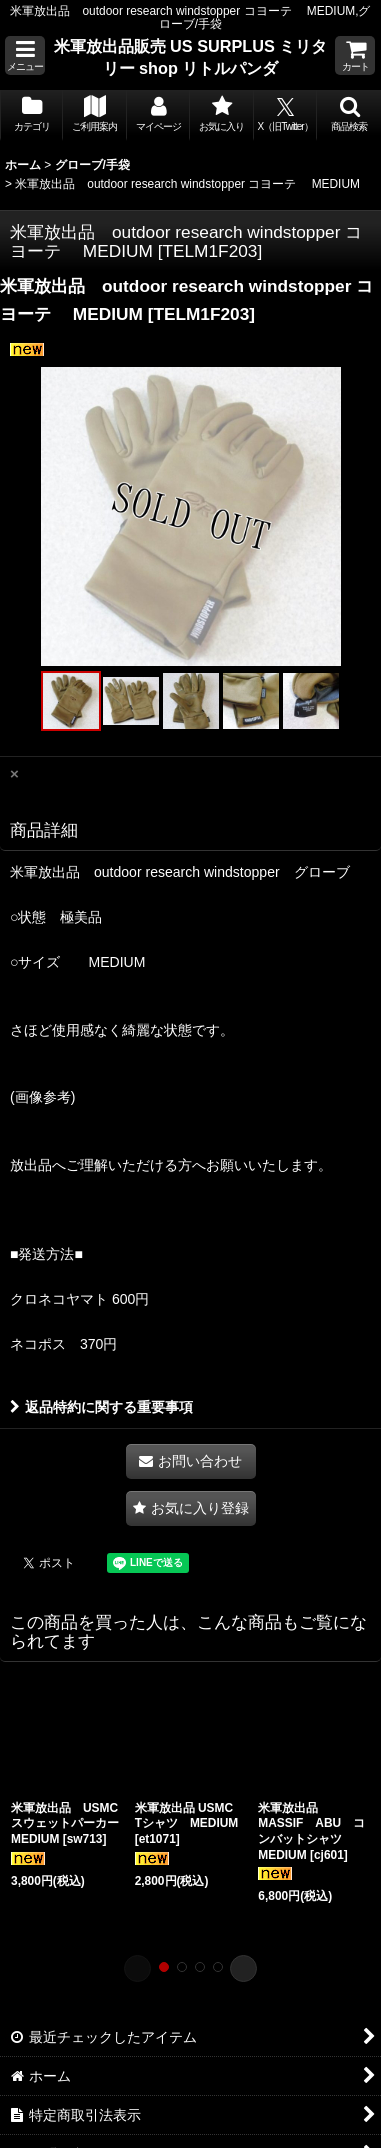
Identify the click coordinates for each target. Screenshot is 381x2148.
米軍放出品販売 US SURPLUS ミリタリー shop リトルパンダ (191, 57)
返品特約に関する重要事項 (101, 1407)
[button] (25, 55)
